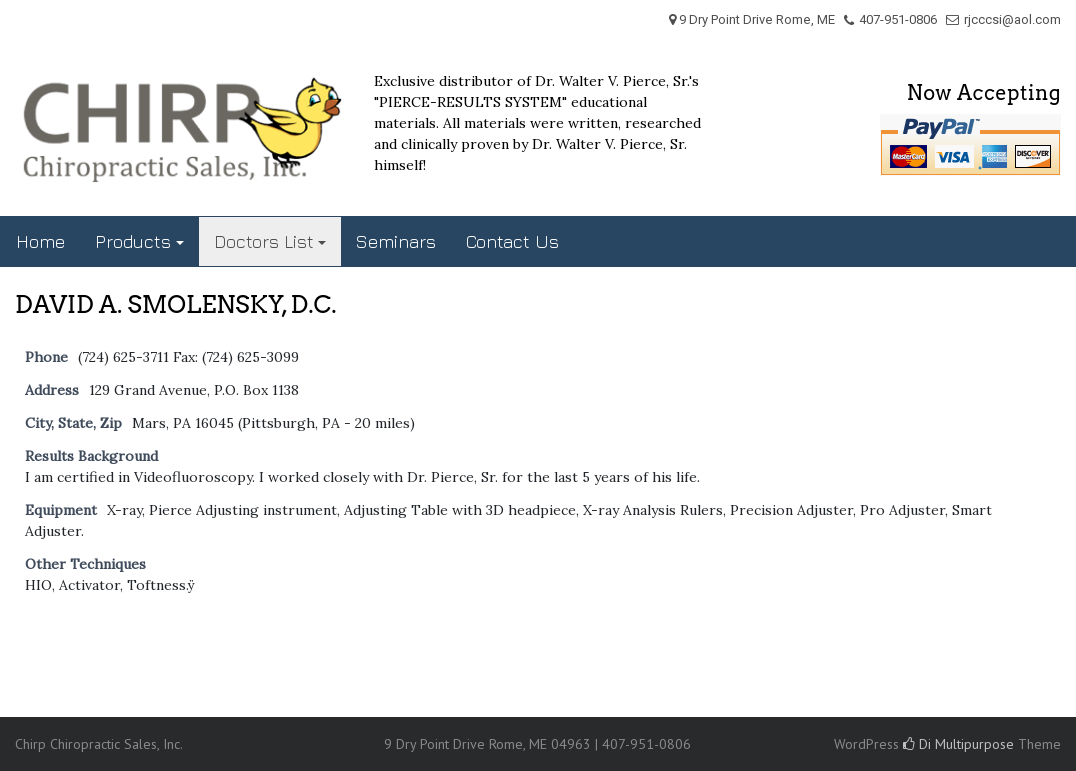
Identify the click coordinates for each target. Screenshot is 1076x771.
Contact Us (512, 241)
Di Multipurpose (958, 744)
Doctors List (264, 241)
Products (133, 241)
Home (40, 241)
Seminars (396, 241)
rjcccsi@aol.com (1012, 19)
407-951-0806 (898, 19)
